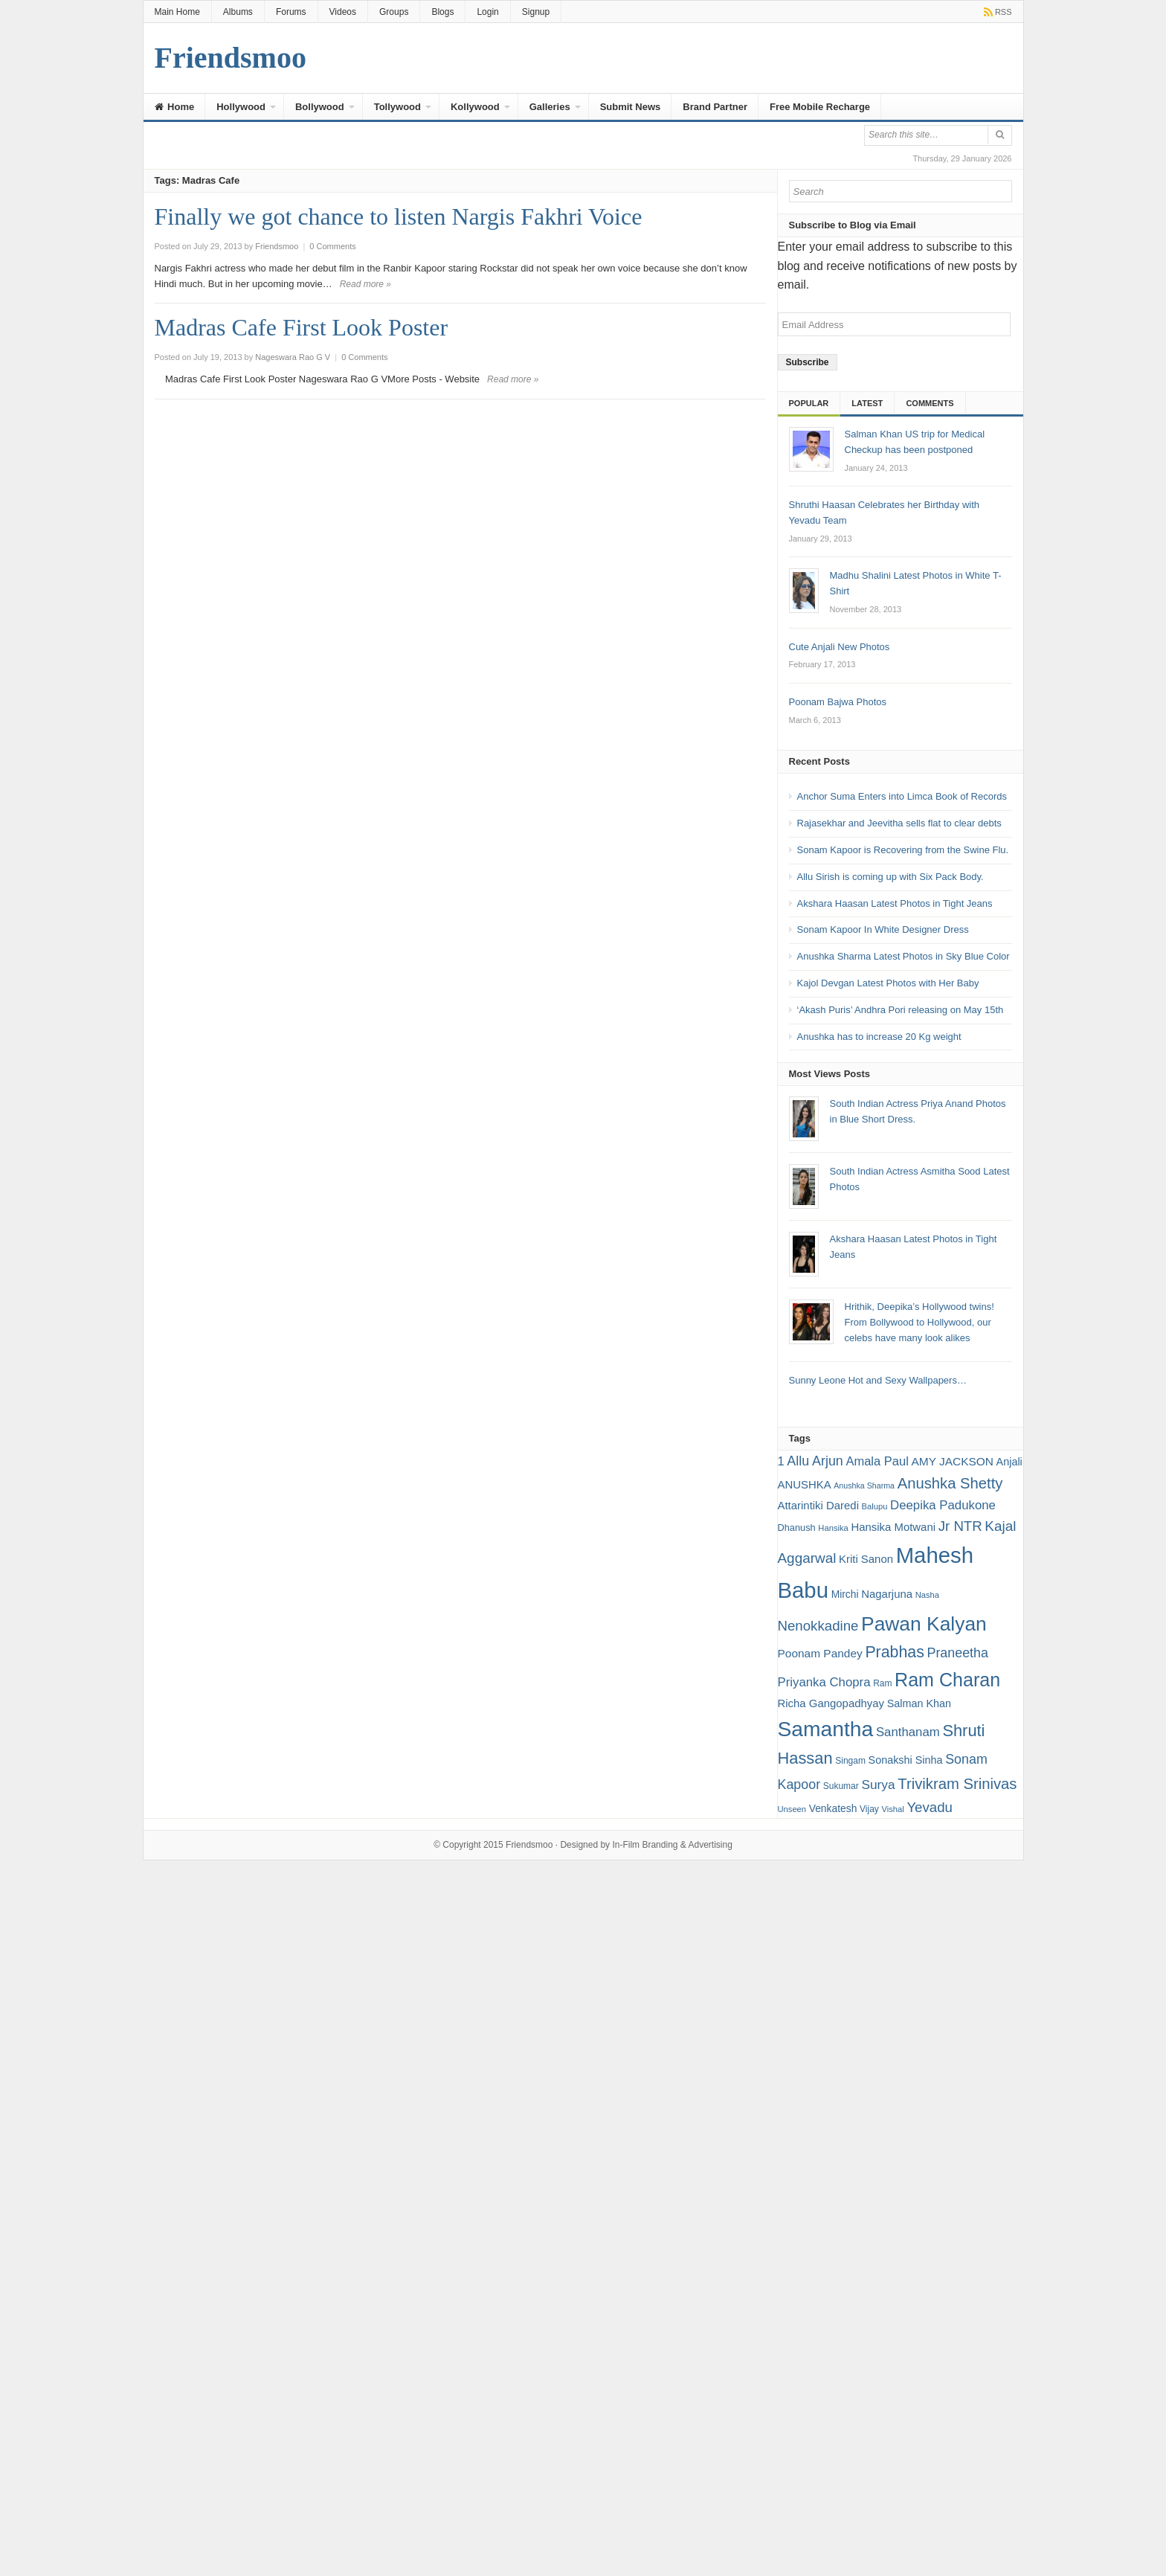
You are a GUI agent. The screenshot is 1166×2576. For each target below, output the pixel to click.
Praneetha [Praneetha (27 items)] (957, 1652)
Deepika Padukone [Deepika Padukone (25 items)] (943, 1505)
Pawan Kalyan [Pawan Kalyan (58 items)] (924, 1624)
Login (487, 12)
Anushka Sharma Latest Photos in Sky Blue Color (903, 956)
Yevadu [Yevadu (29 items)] (929, 1807)
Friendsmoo (529, 1845)
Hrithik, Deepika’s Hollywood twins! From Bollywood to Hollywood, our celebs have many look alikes (919, 1322)
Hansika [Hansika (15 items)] (833, 1527)
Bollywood (319, 106)
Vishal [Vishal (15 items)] (892, 1809)
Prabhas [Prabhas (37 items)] (894, 1652)
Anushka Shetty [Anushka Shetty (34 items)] (950, 1483)
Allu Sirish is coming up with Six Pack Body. (890, 876)
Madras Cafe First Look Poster (301, 327)
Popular (809, 403)
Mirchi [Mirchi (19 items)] (845, 1594)
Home (175, 106)
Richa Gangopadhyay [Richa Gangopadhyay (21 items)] (831, 1703)
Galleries (549, 106)
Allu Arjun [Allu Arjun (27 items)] (815, 1461)
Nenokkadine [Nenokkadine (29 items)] (818, 1626)
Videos (342, 12)
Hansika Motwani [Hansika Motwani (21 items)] (893, 1526)
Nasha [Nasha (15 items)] (927, 1594)
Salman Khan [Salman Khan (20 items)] (919, 1703)
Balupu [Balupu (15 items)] (875, 1506)
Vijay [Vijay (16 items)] (869, 1809)
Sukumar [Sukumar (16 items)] (841, 1786)
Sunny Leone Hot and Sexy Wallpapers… (878, 1380)
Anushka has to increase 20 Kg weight (879, 1036)
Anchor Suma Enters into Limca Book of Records (902, 796)
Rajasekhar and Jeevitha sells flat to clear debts (899, 823)
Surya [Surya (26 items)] (878, 1784)
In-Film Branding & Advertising (672, 1845)
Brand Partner (715, 106)
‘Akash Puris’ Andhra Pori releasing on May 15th (900, 1009)
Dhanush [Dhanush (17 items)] (797, 1527)
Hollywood (240, 106)
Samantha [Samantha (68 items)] (826, 1729)
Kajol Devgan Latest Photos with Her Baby (888, 983)
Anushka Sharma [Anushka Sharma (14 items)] (864, 1485)
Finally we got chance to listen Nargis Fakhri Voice (398, 216)
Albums (238, 12)
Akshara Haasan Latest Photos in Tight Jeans (895, 903)
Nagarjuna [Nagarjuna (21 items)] (886, 1593)
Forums (291, 12)
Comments (929, 403)
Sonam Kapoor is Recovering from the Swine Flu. (903, 849)
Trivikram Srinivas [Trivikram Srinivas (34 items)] (957, 1784)
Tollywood (397, 106)
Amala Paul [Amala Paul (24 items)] (876, 1461)
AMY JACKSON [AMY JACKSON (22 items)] (952, 1461)
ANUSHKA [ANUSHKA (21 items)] (804, 1484)
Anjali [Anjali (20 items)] (1009, 1462)
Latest (867, 403)
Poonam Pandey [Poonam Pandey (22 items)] (820, 1653)
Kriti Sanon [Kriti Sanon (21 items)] (866, 1558)
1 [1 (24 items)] (781, 1461)
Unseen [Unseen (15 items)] (792, 1809)
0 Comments (332, 246)
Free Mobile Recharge (820, 106)
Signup (536, 12)
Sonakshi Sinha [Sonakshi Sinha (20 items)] (906, 1760)
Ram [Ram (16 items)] (882, 1683)
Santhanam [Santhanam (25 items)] (908, 1732)
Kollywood (475, 106)
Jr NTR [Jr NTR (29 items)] (960, 1526)
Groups (393, 12)
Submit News (630, 106)
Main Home (177, 12)
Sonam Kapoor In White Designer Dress (883, 929)
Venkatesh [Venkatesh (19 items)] (833, 1808)
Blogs (442, 12)
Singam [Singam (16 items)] (850, 1761)
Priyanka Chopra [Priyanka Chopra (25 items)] (824, 1682)
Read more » (365, 284)
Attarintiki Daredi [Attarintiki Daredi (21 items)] (818, 1505)
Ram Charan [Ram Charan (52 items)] (947, 1679)
